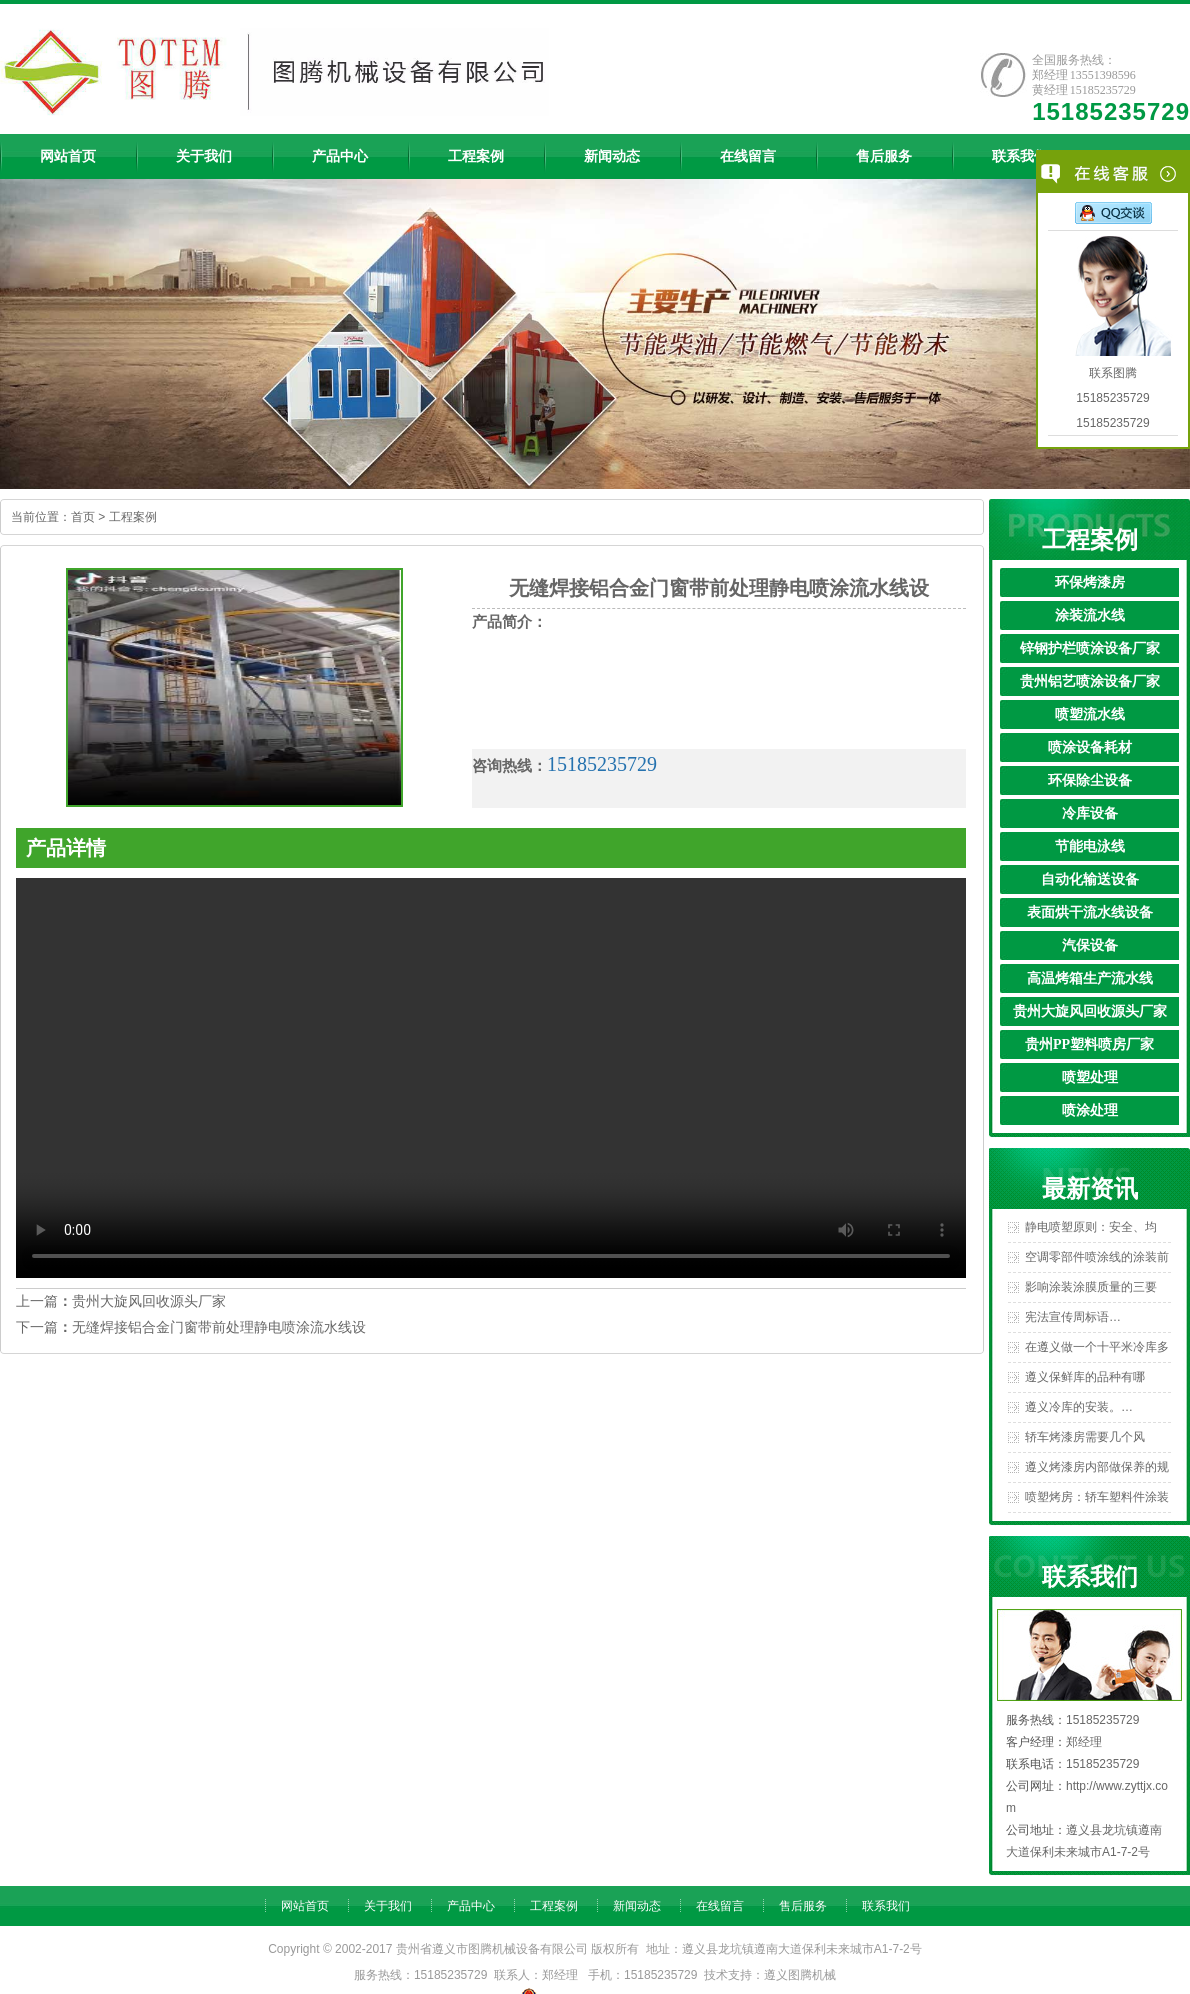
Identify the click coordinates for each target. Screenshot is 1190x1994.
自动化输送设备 (1090, 879)
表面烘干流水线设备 (1090, 912)
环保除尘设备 (1090, 780)
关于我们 (388, 1906)
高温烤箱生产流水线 (1090, 978)
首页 (83, 517)
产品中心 (471, 1906)
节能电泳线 (1090, 846)
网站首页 (305, 1906)
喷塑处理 (1090, 1077)
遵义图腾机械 (800, 1975)
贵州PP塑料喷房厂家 (1089, 1044)
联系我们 (886, 1906)
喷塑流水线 (1090, 714)
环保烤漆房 (1090, 582)
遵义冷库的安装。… (1079, 1407)
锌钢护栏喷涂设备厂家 (1090, 648)
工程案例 (133, 517)
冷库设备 (1090, 813)
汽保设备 (1090, 945)
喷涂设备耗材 (1090, 747)
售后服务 (803, 1906)
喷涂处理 (1090, 1110)
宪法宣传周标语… (1073, 1317)
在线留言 (720, 1906)
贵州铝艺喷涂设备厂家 (1090, 681)
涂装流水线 (1090, 615)
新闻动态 (637, 1906)
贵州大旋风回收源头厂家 (1090, 1011)
